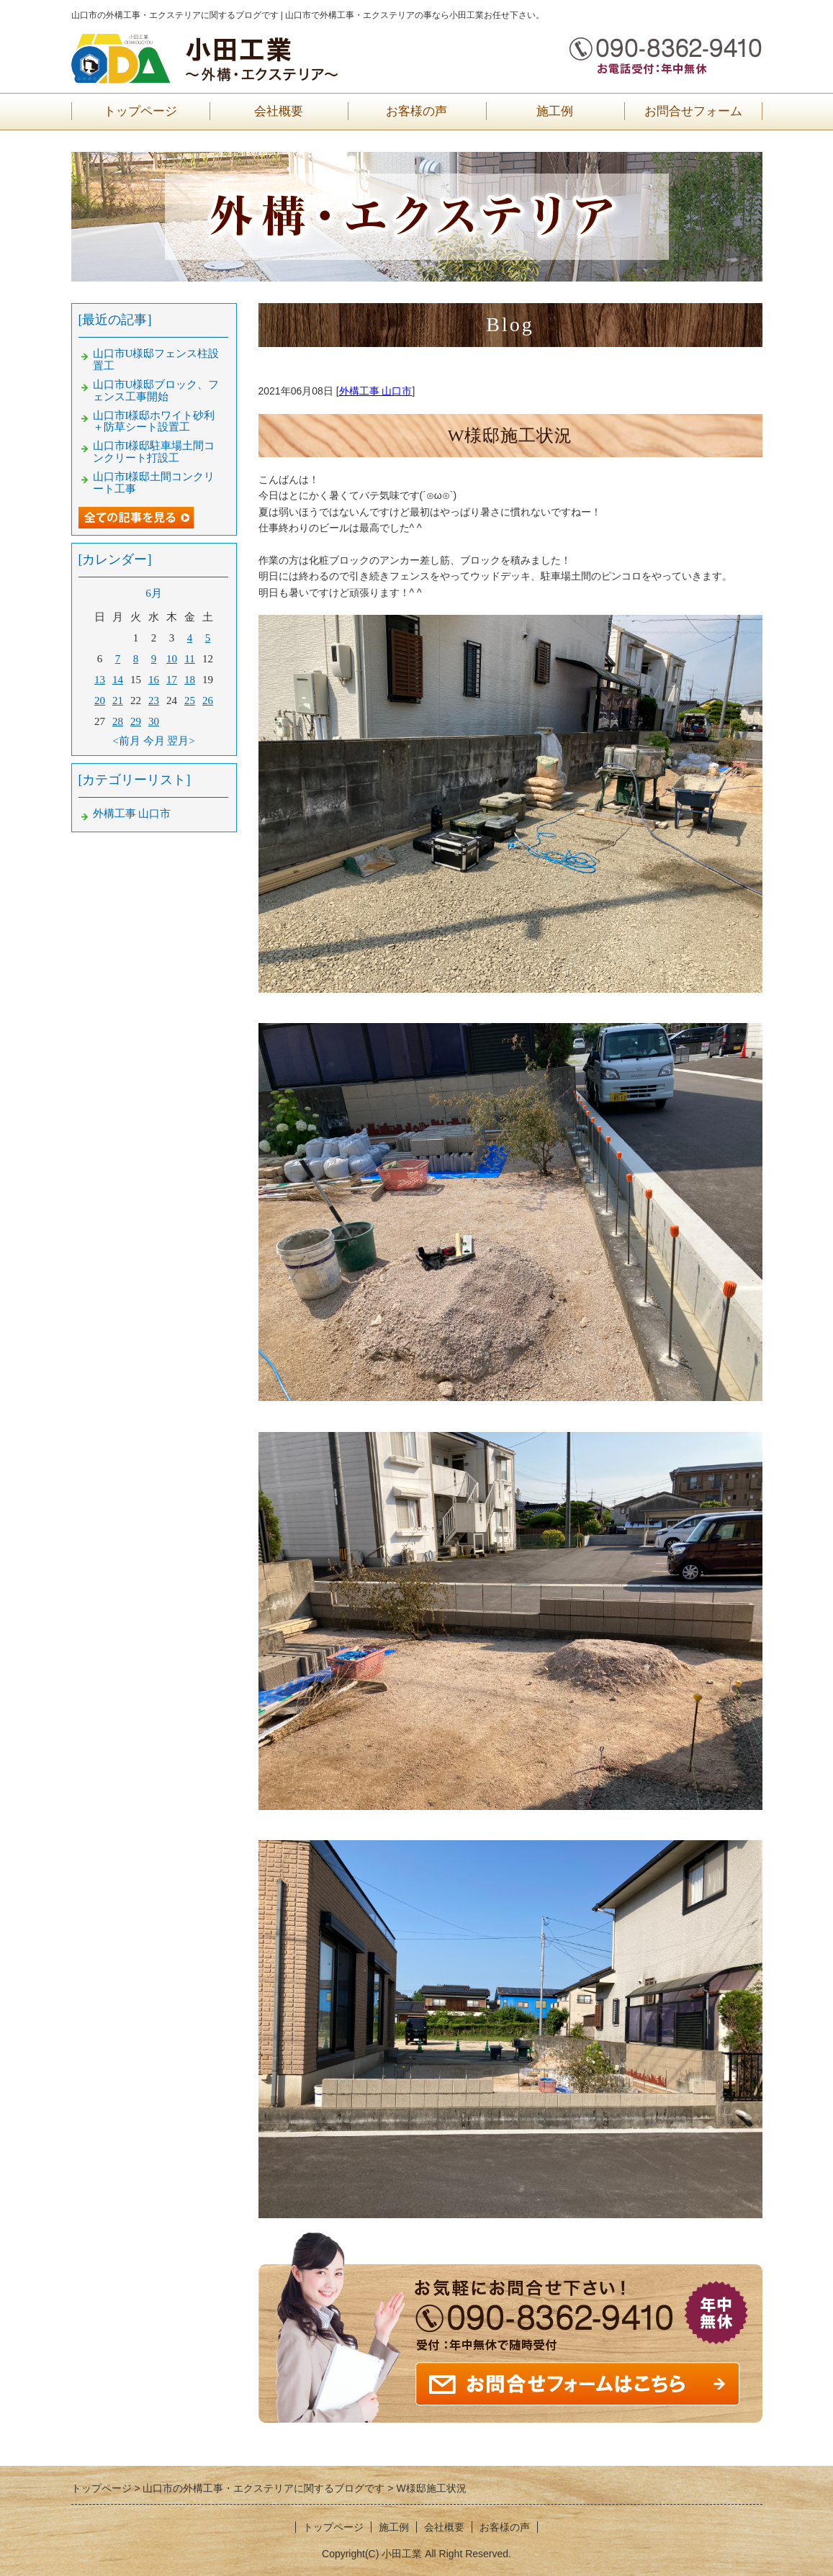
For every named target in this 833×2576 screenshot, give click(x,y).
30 (153, 721)
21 (117, 700)
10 (171, 659)
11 (189, 659)
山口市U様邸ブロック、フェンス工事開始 (156, 390)
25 (189, 700)
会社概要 (278, 111)
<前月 (126, 741)
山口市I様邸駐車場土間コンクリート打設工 (154, 452)
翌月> (180, 741)
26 (207, 700)
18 (189, 679)
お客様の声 (416, 111)
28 (117, 721)
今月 (154, 741)
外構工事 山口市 (376, 391)
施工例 (554, 111)
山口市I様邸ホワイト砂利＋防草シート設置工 (154, 421)
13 (99, 679)
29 (135, 721)
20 (99, 700)
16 (153, 679)
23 (153, 700)
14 (117, 679)
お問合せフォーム (693, 111)
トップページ (140, 111)
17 (171, 679)
